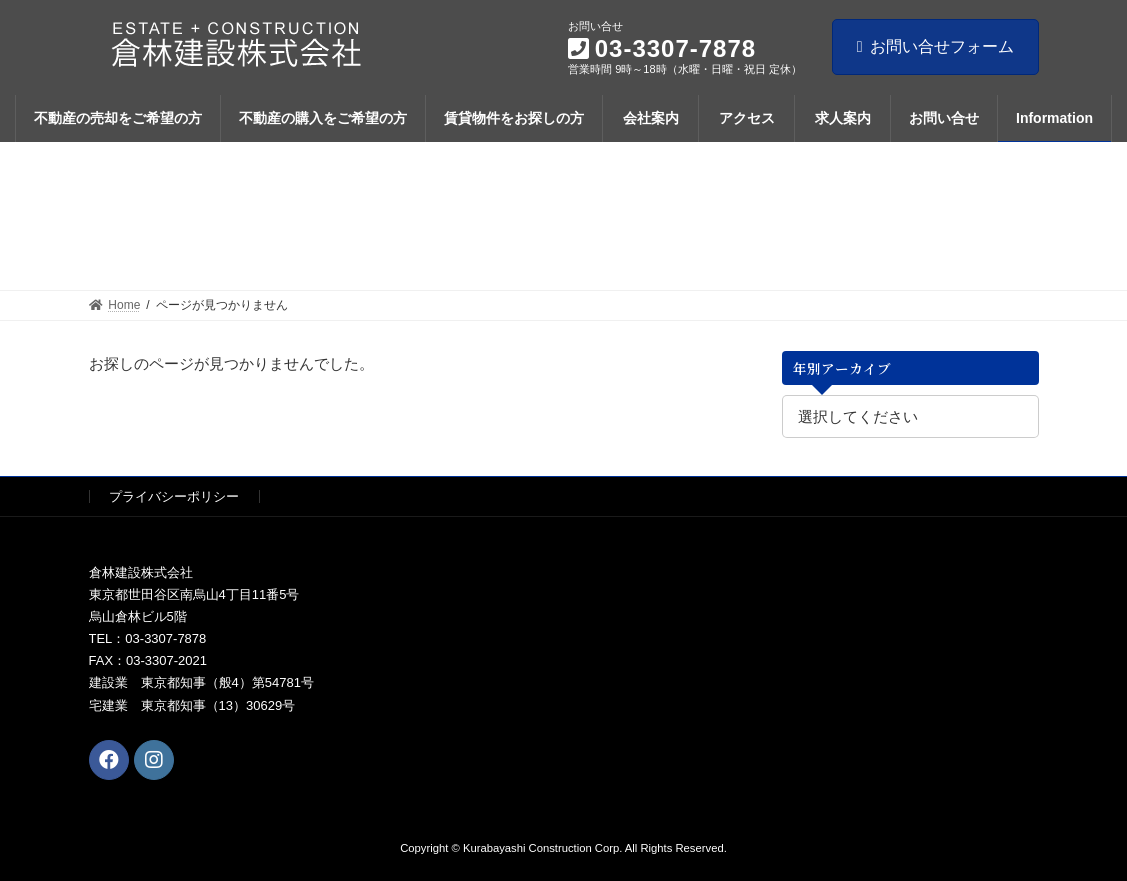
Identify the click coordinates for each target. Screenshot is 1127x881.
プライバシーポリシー (174, 496)
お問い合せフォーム (935, 46)
